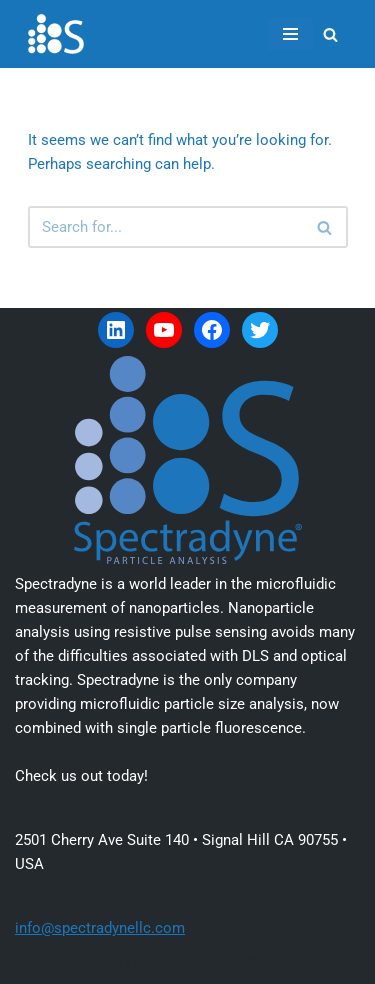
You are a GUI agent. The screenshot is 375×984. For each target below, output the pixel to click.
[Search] (330, 34)
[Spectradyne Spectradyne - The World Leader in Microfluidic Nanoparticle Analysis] (56, 34)
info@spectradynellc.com (100, 928)
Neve (105, 964)
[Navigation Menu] (290, 34)
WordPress (251, 964)
